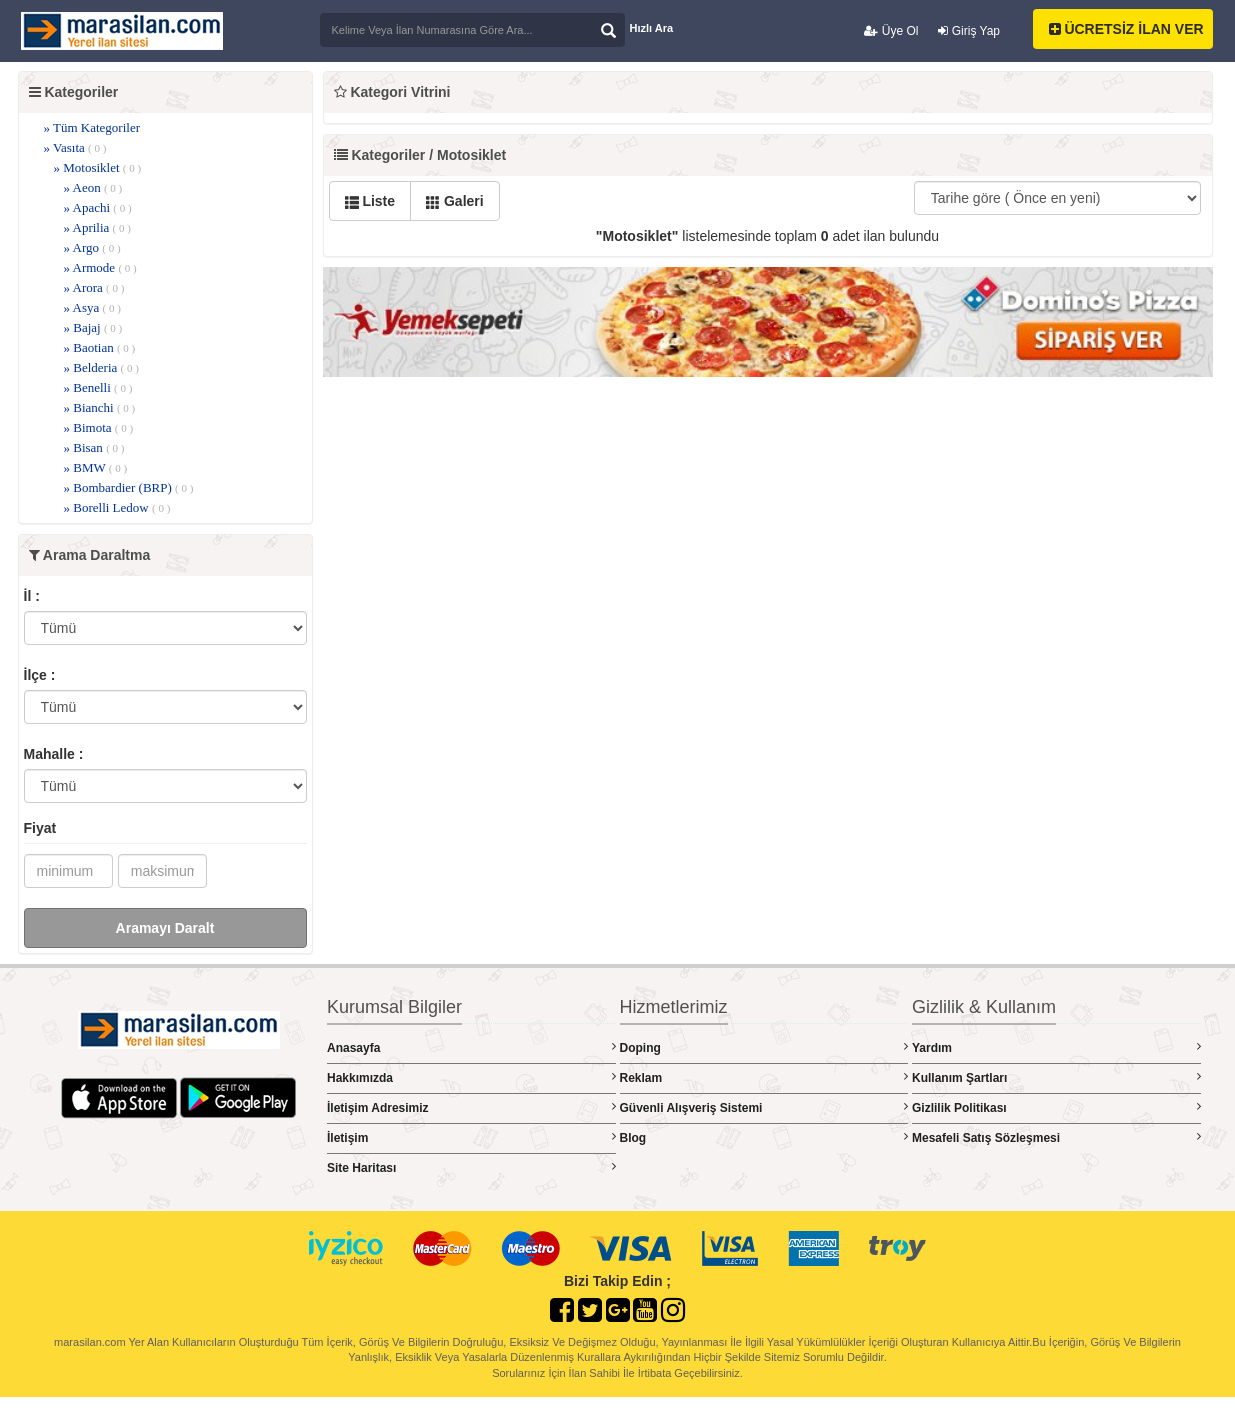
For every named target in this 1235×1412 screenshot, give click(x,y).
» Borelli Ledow (117, 507)
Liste (370, 201)
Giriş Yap (969, 31)
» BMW (96, 467)
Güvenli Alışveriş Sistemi (764, 1107)
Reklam (764, 1077)
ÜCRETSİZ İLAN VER (1126, 29)
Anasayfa (471, 1047)
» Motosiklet (98, 167)
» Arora (94, 287)
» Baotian (100, 347)
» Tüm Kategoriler (92, 127)
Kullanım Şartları (1056, 1077)
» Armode (100, 267)
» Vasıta (75, 147)
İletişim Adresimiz (471, 1107)
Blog (764, 1137)
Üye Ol (891, 31)
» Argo (92, 247)
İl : (32, 596)
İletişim (471, 1137)
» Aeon (93, 187)
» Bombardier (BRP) (129, 487)
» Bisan (94, 447)
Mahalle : (54, 754)
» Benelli (98, 387)
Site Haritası (471, 1167)
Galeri (455, 201)
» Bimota (99, 427)
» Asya (92, 307)
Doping (764, 1047)
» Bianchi (100, 407)
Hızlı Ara (652, 28)
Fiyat (40, 828)
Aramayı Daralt (165, 928)
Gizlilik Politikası (1056, 1107)
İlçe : (40, 675)
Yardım (1056, 1047)
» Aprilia (97, 227)
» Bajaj (93, 327)
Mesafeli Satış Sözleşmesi (1056, 1137)
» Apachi (98, 207)
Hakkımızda (471, 1077)
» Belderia (101, 367)
